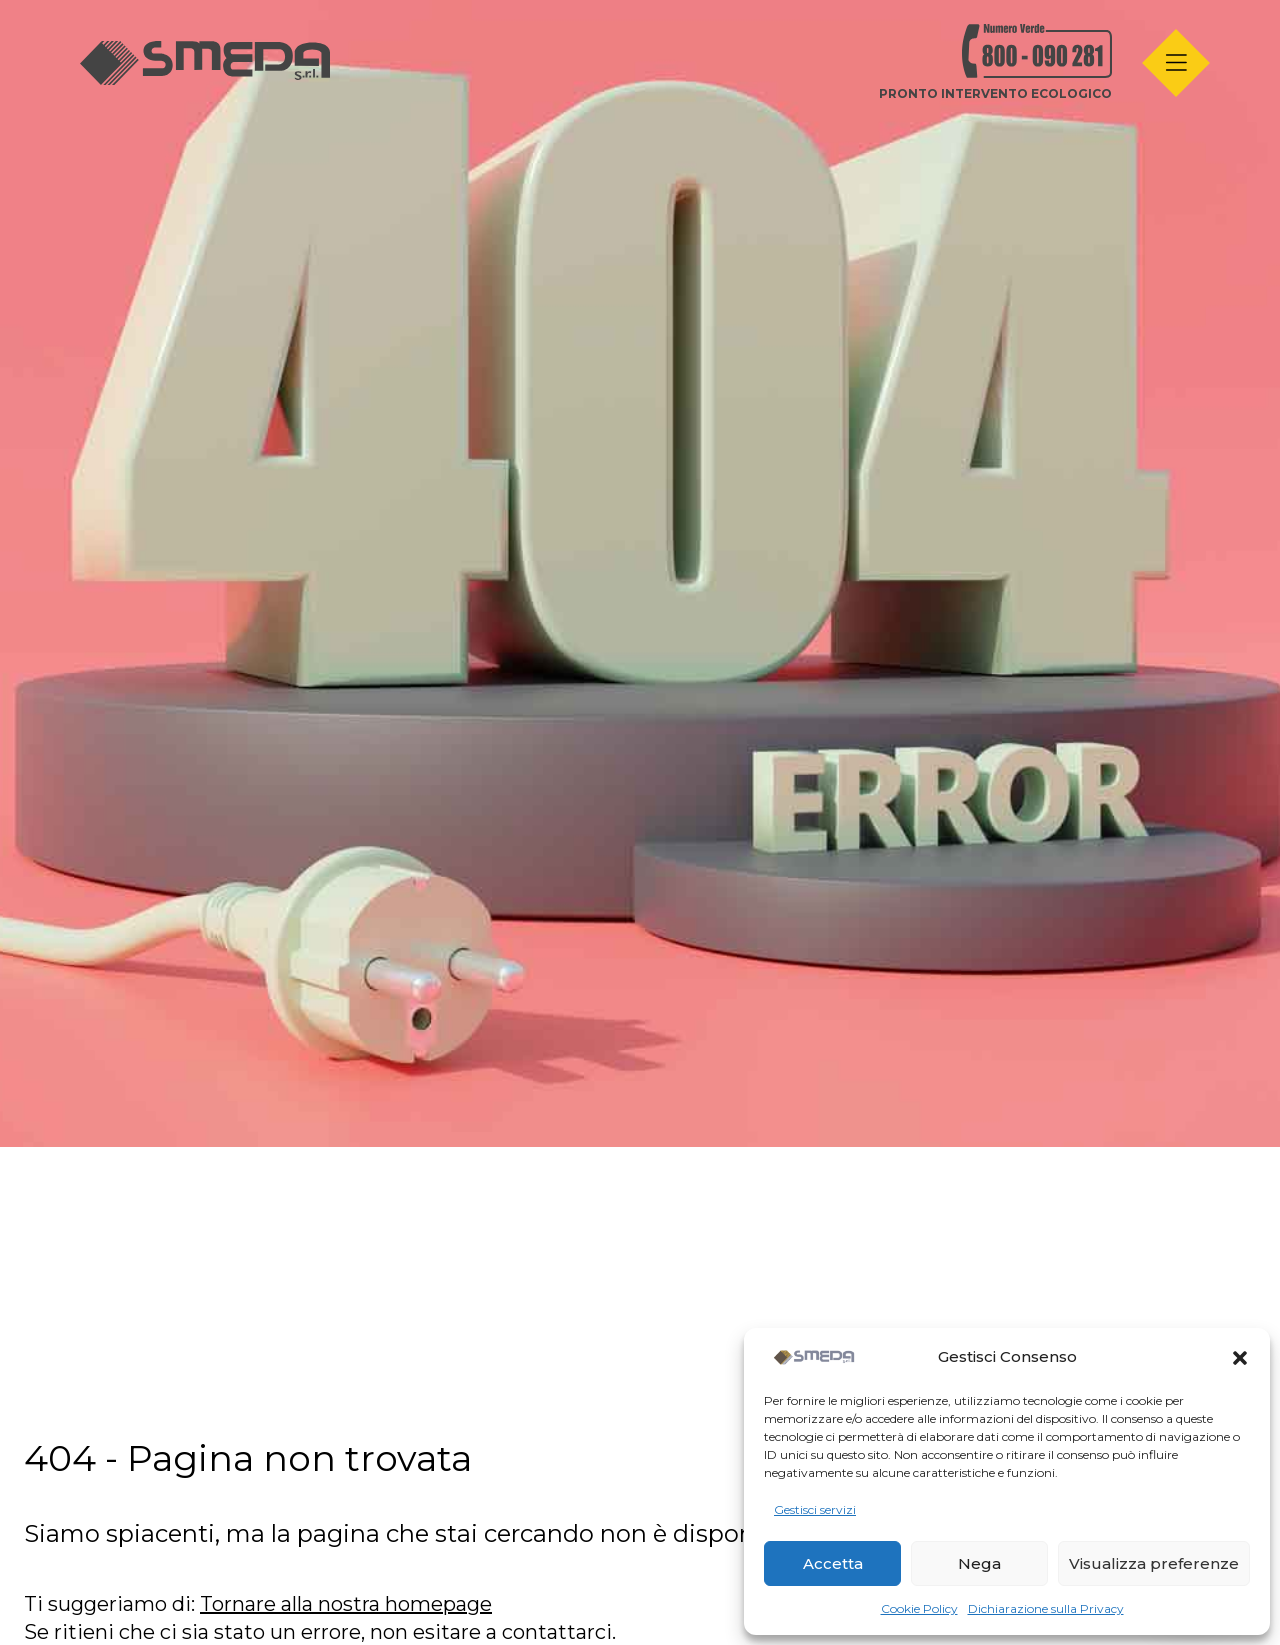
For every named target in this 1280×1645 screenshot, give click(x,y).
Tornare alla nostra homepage (346, 1604)
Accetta (833, 1563)
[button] (1240, 1358)
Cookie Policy (919, 1608)
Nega (979, 1563)
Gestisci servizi (815, 1509)
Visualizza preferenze (1154, 1563)
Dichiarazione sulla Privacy (1046, 1608)
